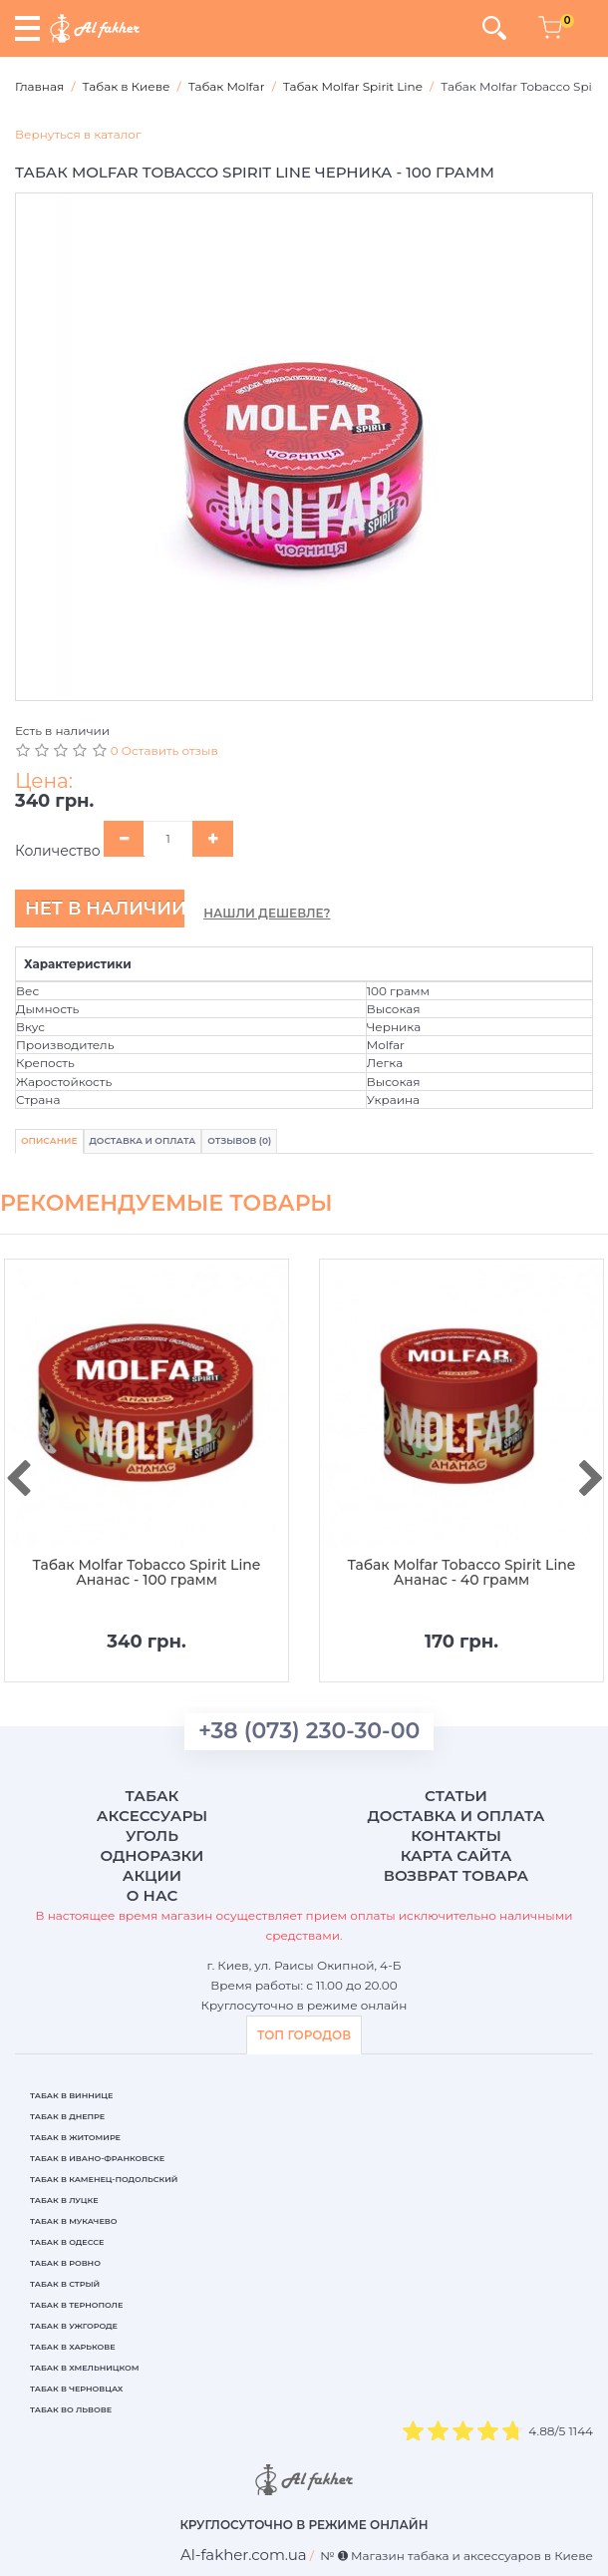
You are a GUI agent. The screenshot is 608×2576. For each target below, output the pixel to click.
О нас (152, 1895)
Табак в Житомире (75, 2137)
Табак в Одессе (67, 2242)
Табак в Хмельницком (85, 2368)
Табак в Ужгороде (74, 2326)
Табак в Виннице (71, 2095)
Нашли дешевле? (266, 913)
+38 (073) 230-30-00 (309, 1730)
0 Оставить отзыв (164, 750)
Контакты (456, 1835)
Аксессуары (152, 1815)
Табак (152, 1795)
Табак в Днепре (67, 2116)
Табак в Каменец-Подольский (103, 2179)
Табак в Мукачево (73, 2221)
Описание (49, 1140)
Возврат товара (456, 1875)
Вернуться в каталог (78, 134)
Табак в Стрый (65, 2284)
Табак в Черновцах (76, 2388)
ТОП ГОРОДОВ (304, 2034)
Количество (58, 851)
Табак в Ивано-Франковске (97, 2158)
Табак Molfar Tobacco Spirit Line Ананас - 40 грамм (462, 1573)
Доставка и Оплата (143, 1140)
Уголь (152, 1835)
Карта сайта (456, 1855)
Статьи (456, 1795)
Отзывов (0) (239, 1140)
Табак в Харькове (73, 2347)
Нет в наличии (104, 909)
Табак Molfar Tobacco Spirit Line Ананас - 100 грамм (147, 1573)
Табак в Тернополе (76, 2305)
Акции (152, 1875)
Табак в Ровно (65, 2263)
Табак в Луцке (64, 2200)
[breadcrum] (243, 2554)
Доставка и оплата (456, 1815)
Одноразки (152, 1855)
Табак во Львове (71, 2409)
